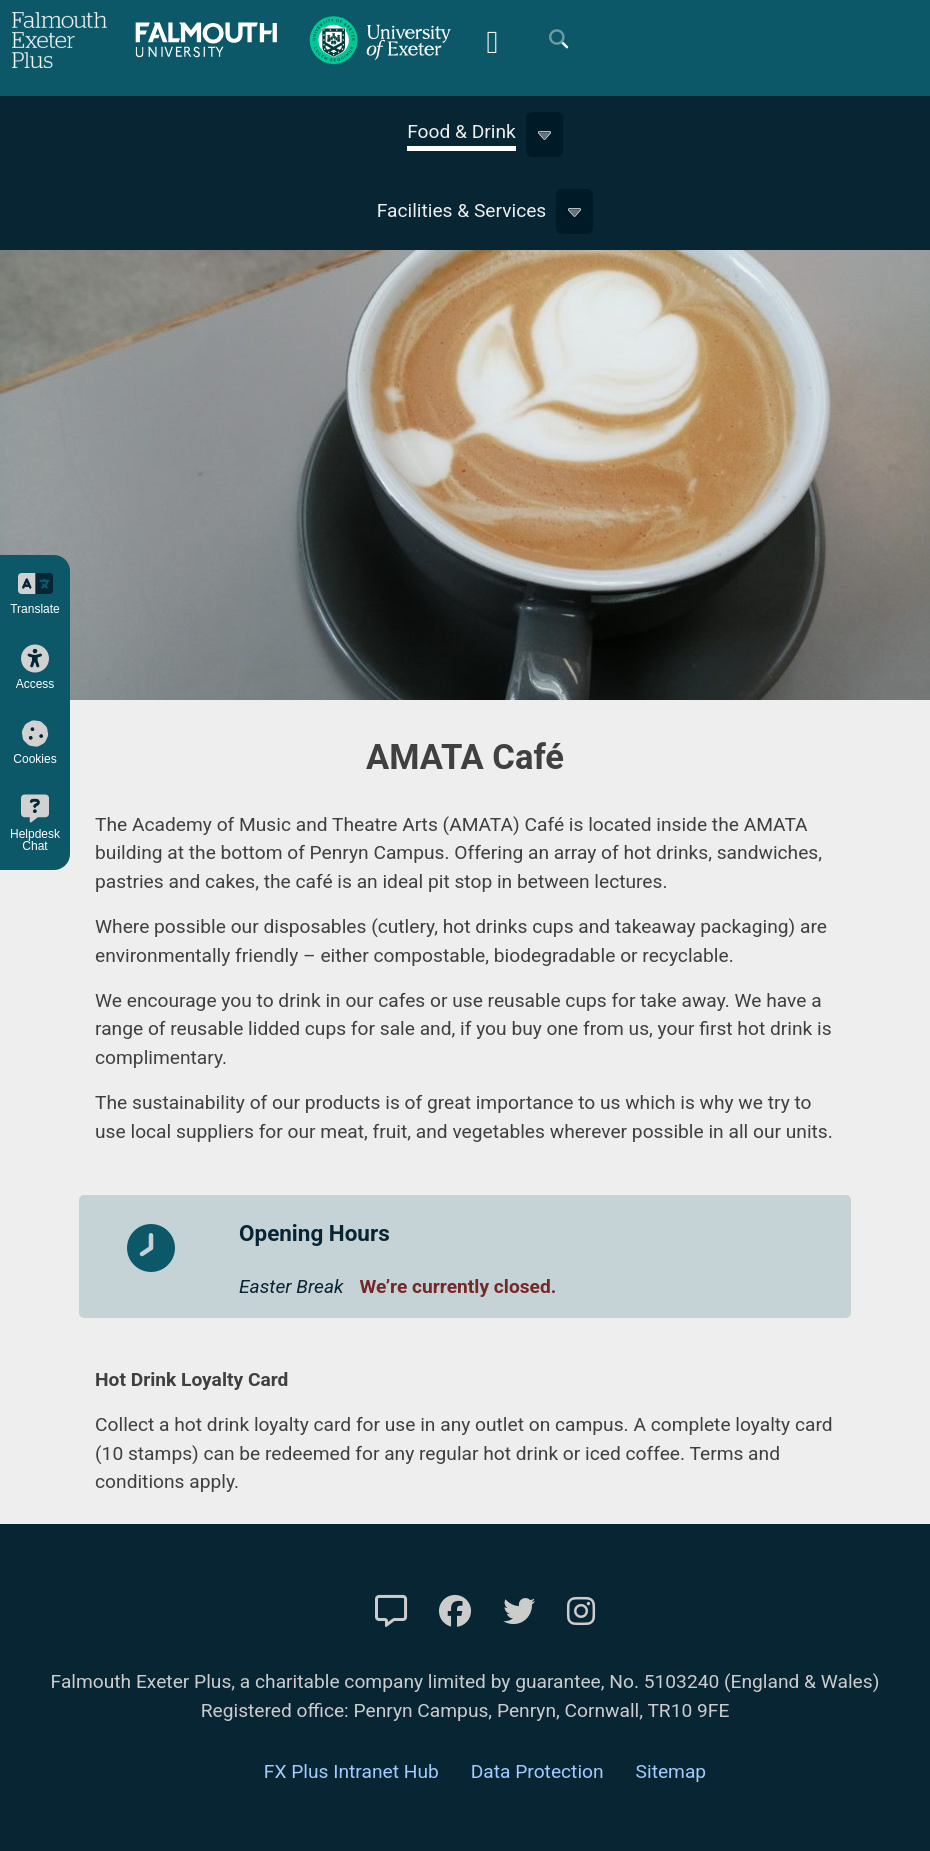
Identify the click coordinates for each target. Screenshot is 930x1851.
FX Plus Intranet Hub (351, 1771)
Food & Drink (461, 131)
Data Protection (537, 1771)
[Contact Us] (391, 1612)
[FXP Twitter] (519, 1612)
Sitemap (671, 1771)
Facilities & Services (462, 210)
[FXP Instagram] (581, 1612)
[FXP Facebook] (455, 1612)
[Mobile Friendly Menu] (492, 39)
